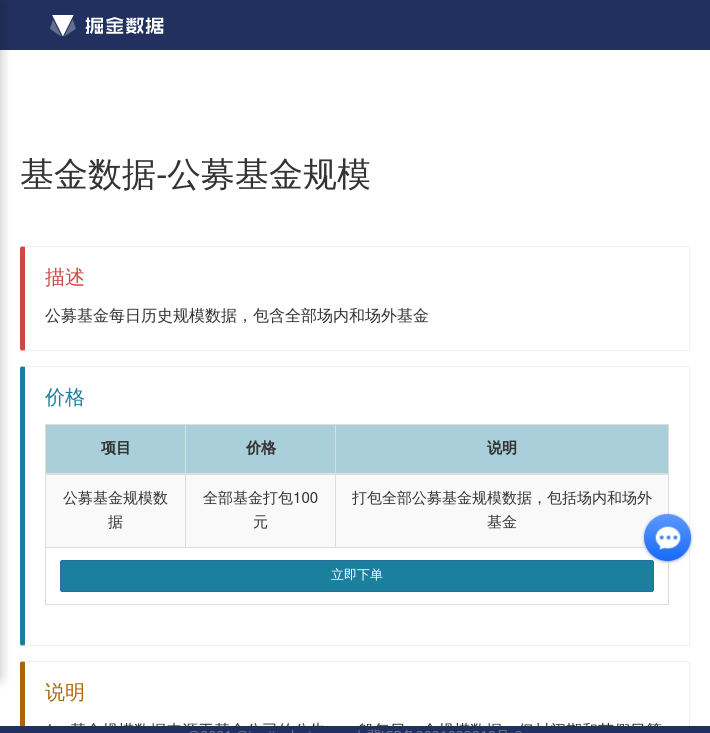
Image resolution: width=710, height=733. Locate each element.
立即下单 (357, 575)
